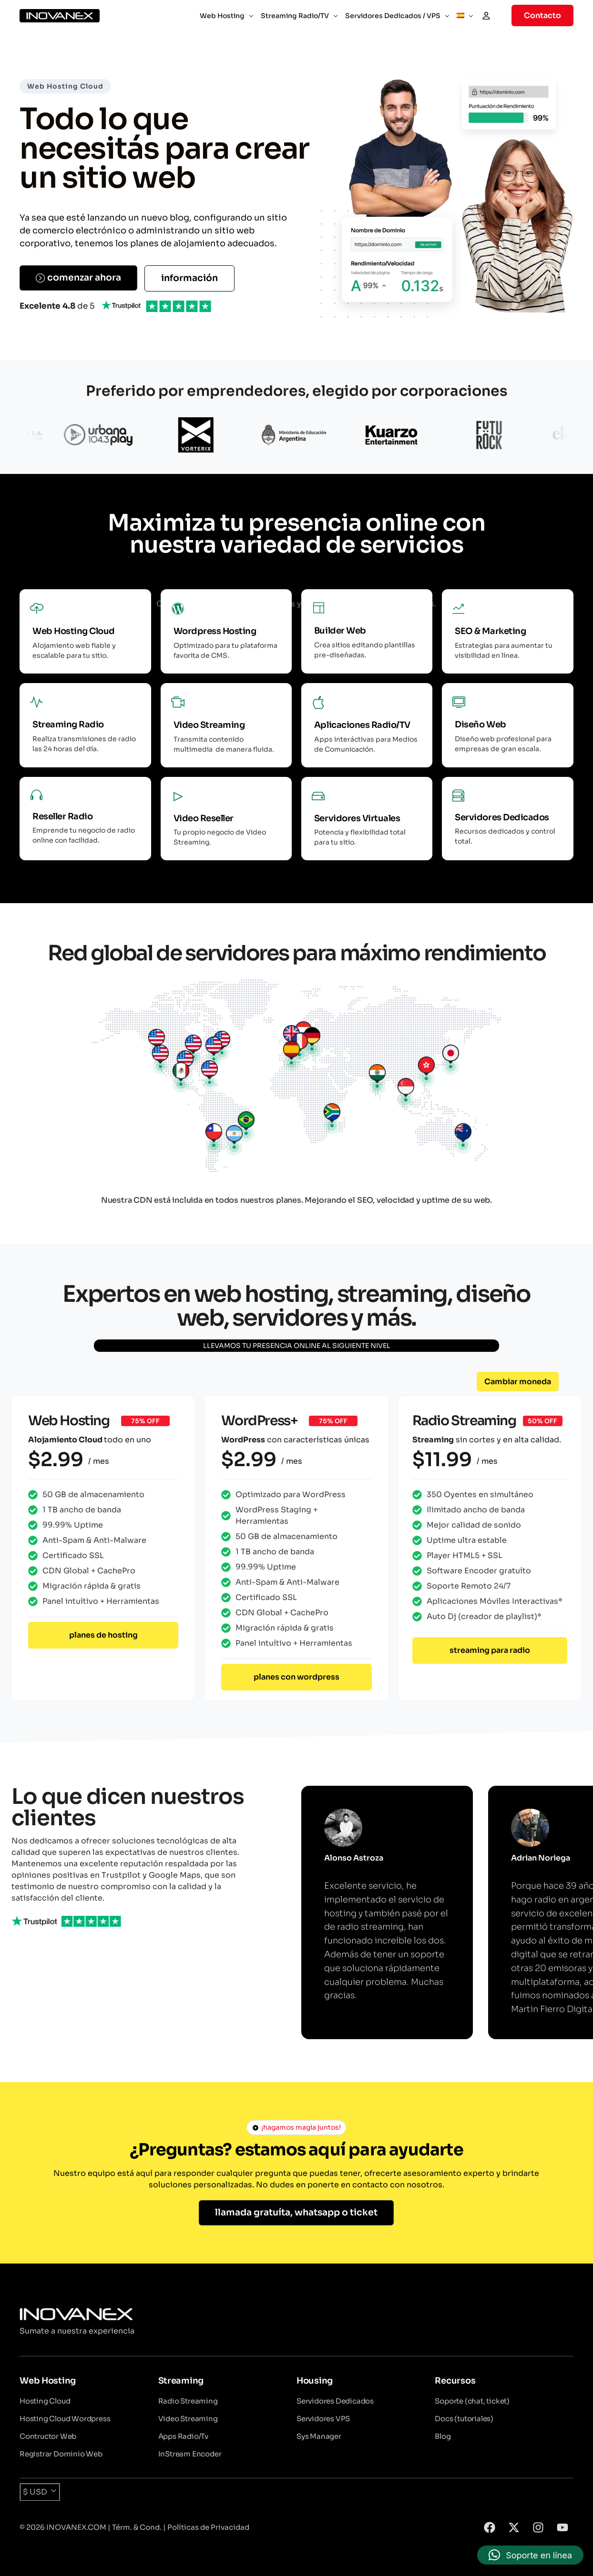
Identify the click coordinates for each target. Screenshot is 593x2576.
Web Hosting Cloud (65, 86)
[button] (518, 1382)
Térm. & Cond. (137, 2527)
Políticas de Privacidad (208, 2527)
